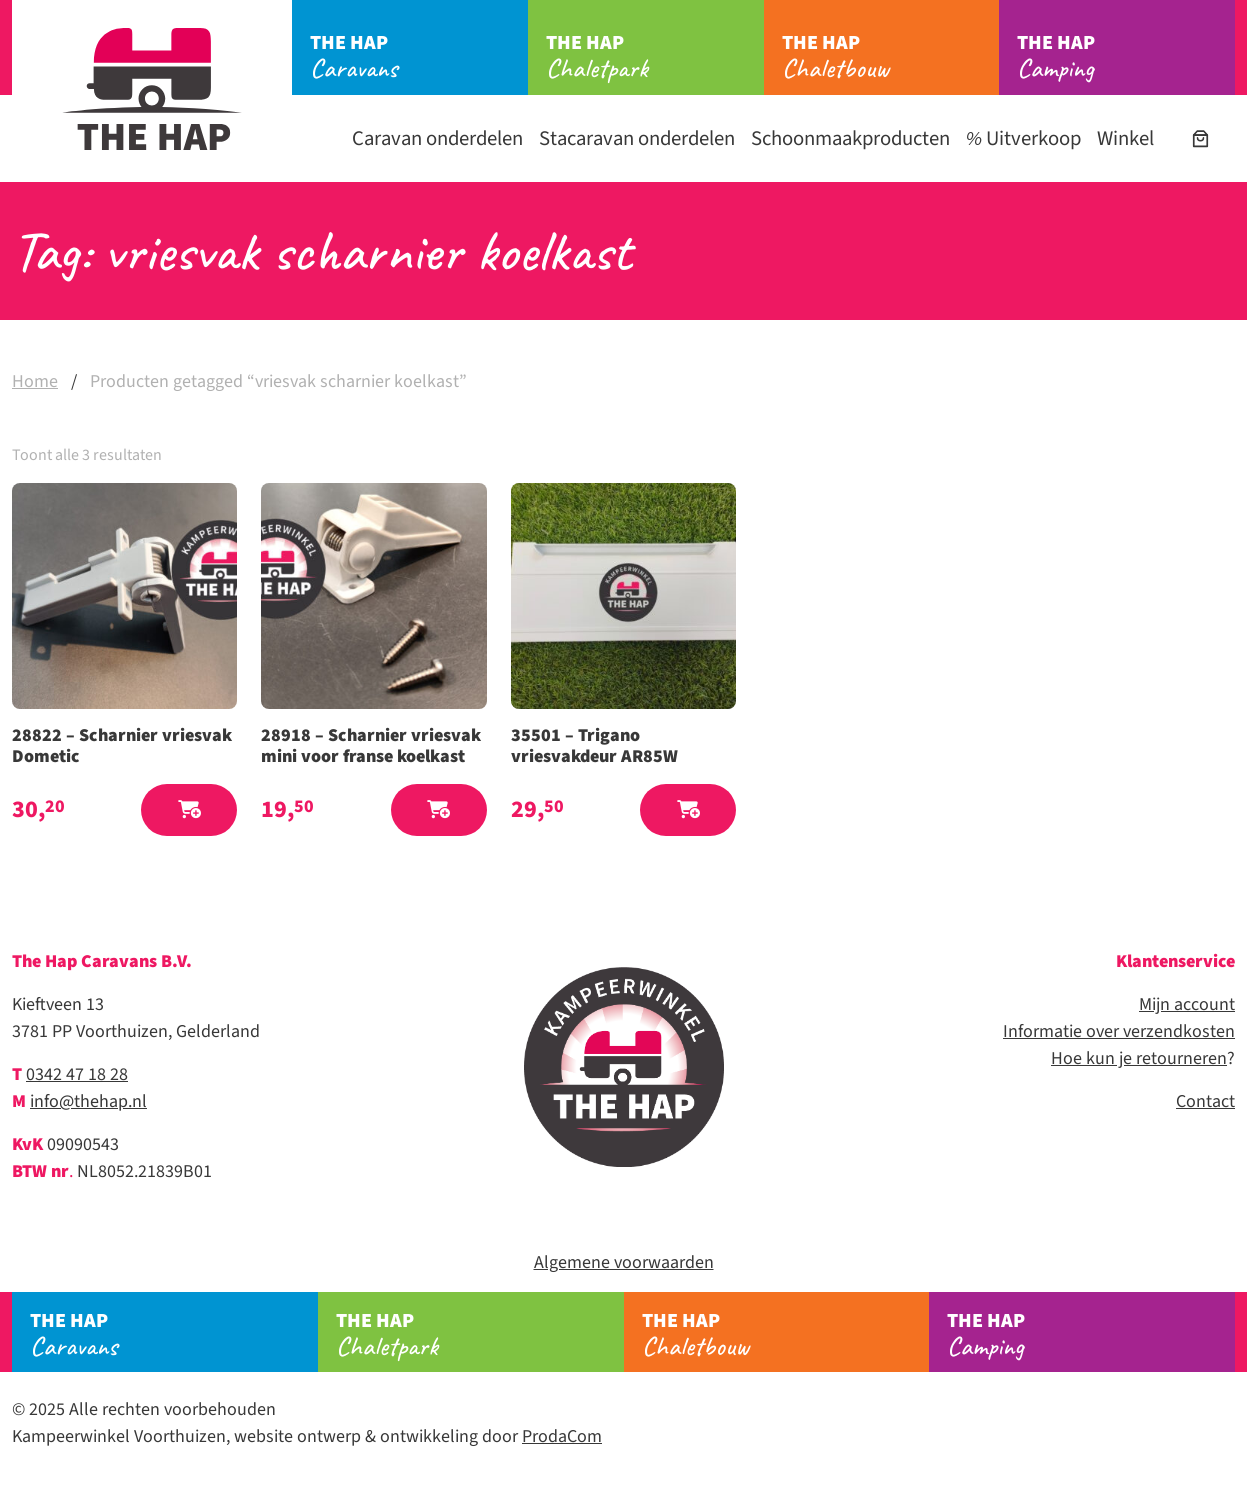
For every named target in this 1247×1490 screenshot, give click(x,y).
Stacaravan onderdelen (637, 138)
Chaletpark (655, 57)
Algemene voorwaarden (624, 1262)
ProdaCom (562, 1436)
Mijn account (1187, 1004)
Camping (1126, 57)
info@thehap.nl (88, 1101)
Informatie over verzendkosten (1119, 1031)
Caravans (419, 57)
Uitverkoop (1023, 138)
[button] (189, 810)
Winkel (1125, 138)
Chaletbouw (891, 57)
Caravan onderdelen (437, 138)
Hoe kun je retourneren (1139, 1058)
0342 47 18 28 (77, 1074)
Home (35, 381)
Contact (1205, 1101)
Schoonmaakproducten (850, 138)
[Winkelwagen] (1200, 138)
